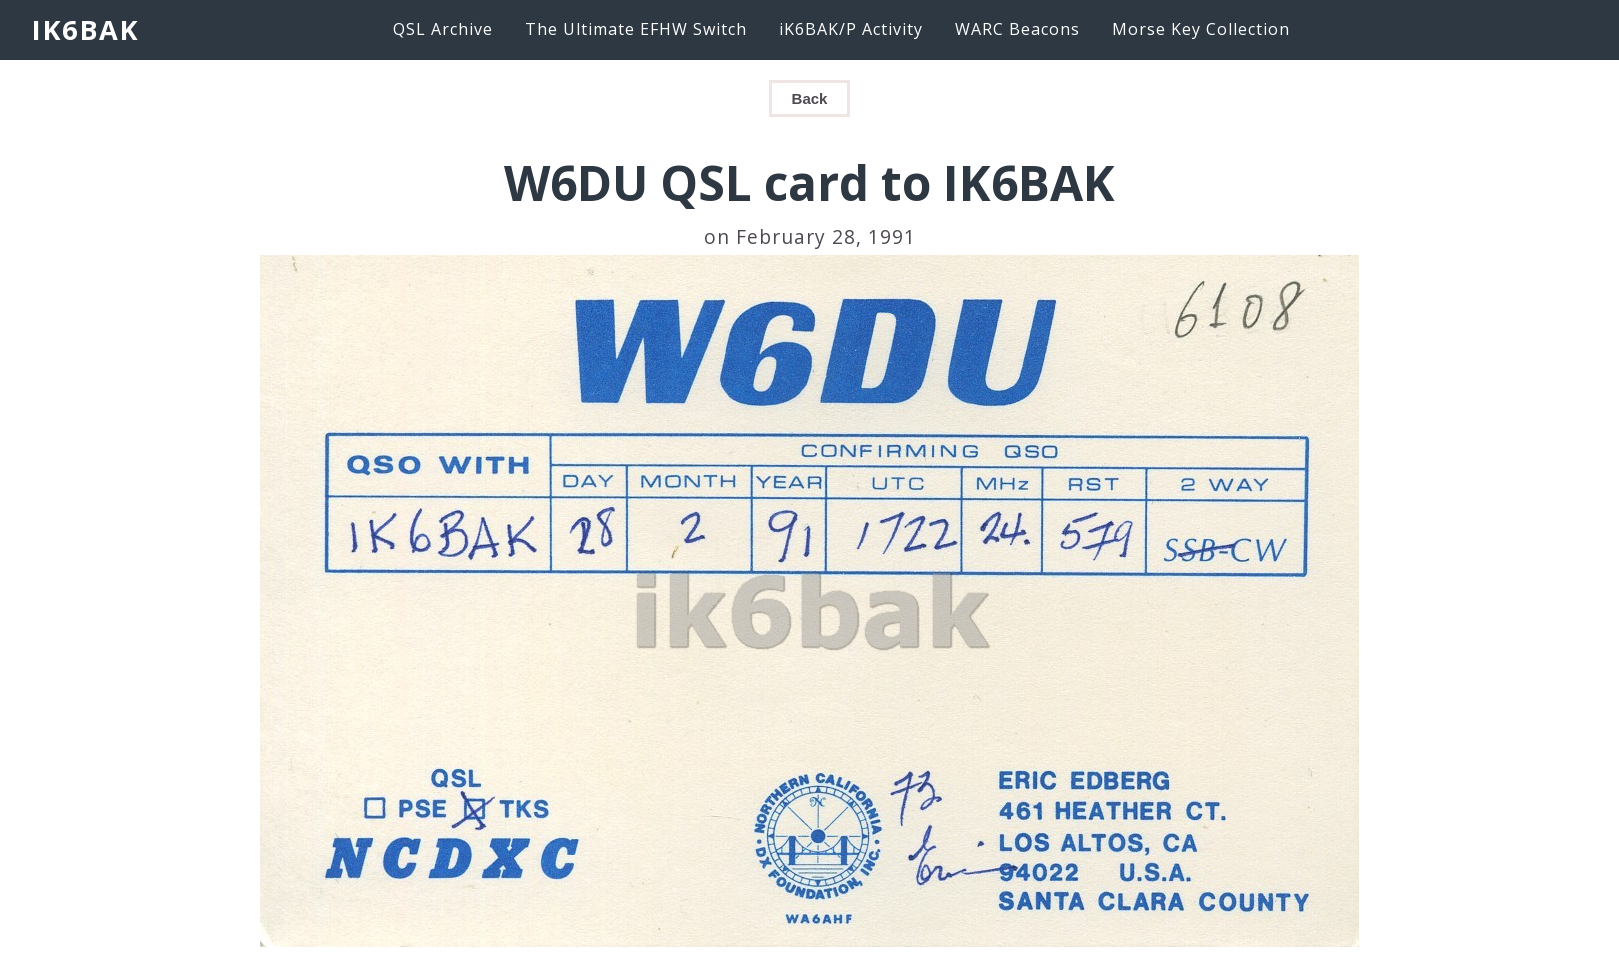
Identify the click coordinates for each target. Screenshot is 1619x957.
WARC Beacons (1017, 29)
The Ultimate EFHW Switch (636, 29)
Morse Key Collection (1201, 29)
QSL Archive (443, 29)
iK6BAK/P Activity (851, 29)
